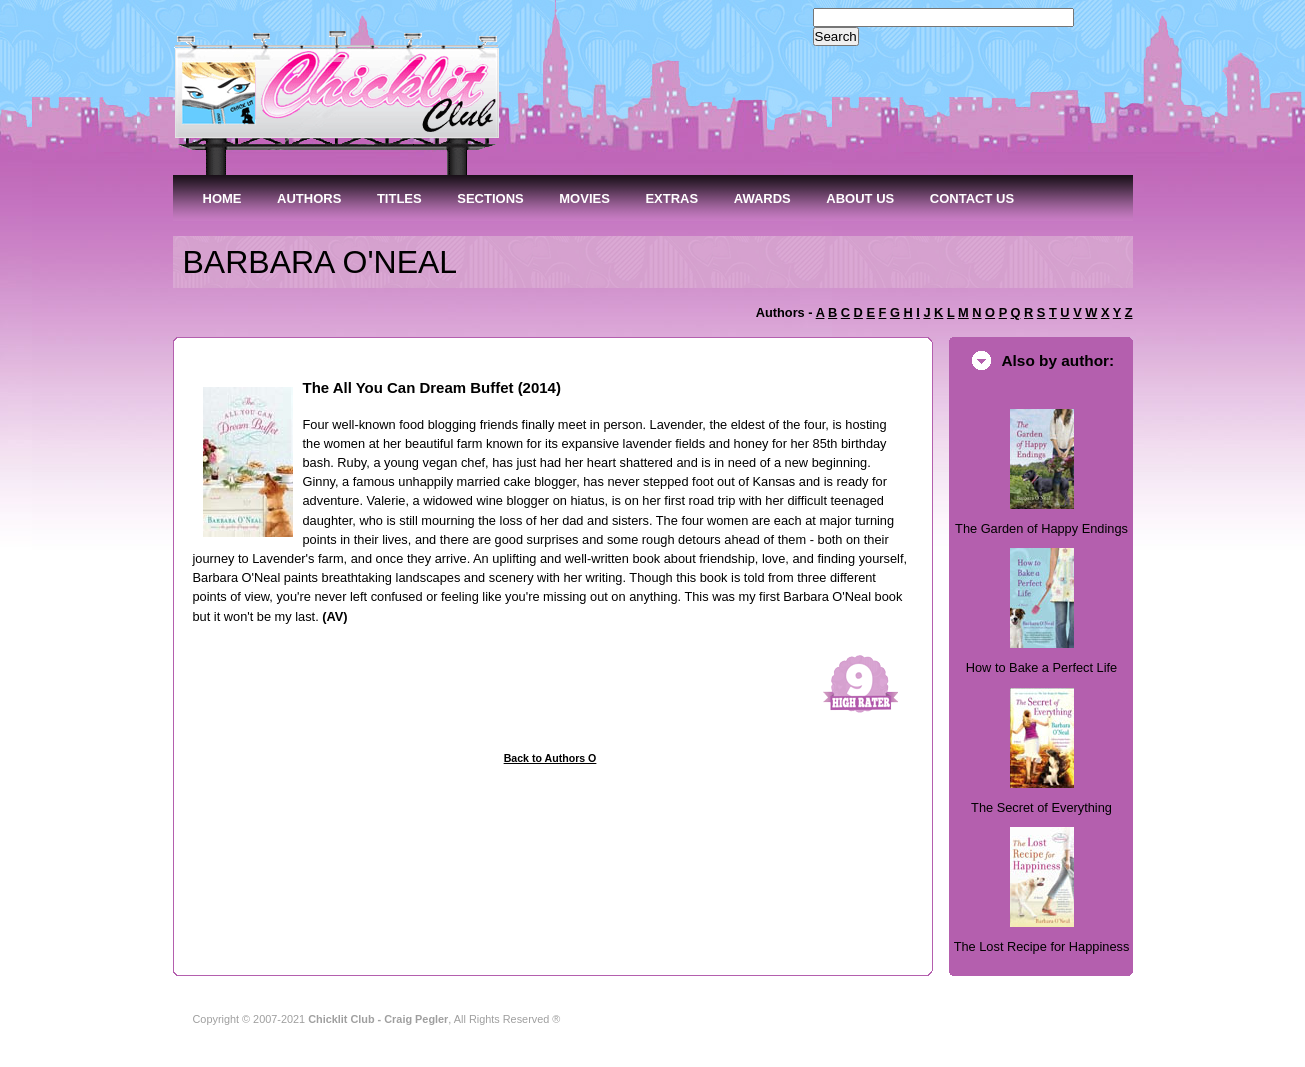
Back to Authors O (550, 758)
